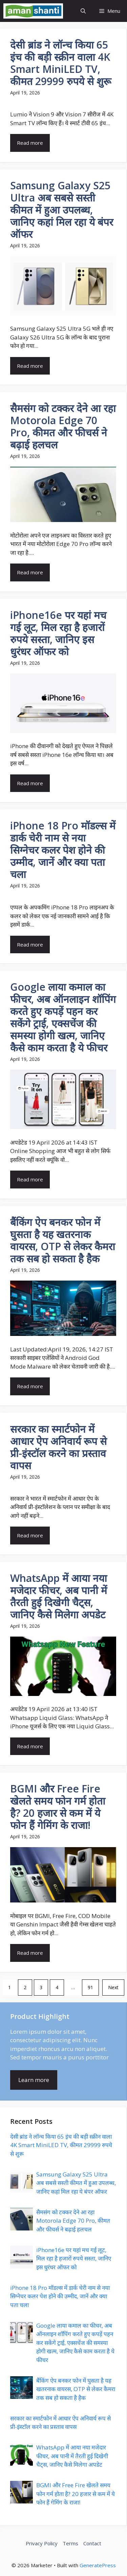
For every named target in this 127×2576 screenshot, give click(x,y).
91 (90, 1987)
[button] (83, 11)
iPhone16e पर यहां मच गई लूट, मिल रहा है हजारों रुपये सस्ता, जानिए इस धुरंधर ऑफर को (73, 2258)
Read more (30, 142)
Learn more (33, 2080)
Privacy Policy (42, 2543)
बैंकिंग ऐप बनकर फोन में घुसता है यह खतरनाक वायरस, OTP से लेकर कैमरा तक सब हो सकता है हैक (75, 2389)
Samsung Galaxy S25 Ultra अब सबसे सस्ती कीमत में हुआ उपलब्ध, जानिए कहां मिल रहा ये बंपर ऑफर (76, 2182)
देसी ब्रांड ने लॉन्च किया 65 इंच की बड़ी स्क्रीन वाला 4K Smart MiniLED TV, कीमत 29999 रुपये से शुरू (61, 2145)
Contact (92, 2543)
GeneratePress (98, 2565)
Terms (70, 2543)
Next (113, 1987)
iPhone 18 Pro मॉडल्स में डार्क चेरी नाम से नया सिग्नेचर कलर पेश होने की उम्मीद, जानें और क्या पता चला (60, 2296)
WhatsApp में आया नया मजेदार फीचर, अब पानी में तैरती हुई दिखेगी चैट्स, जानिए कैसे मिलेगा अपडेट (72, 2455)
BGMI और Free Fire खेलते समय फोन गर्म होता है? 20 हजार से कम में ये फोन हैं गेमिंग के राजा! (75, 2493)
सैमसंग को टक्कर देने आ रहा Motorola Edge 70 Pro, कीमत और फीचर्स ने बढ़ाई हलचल (73, 2220)
